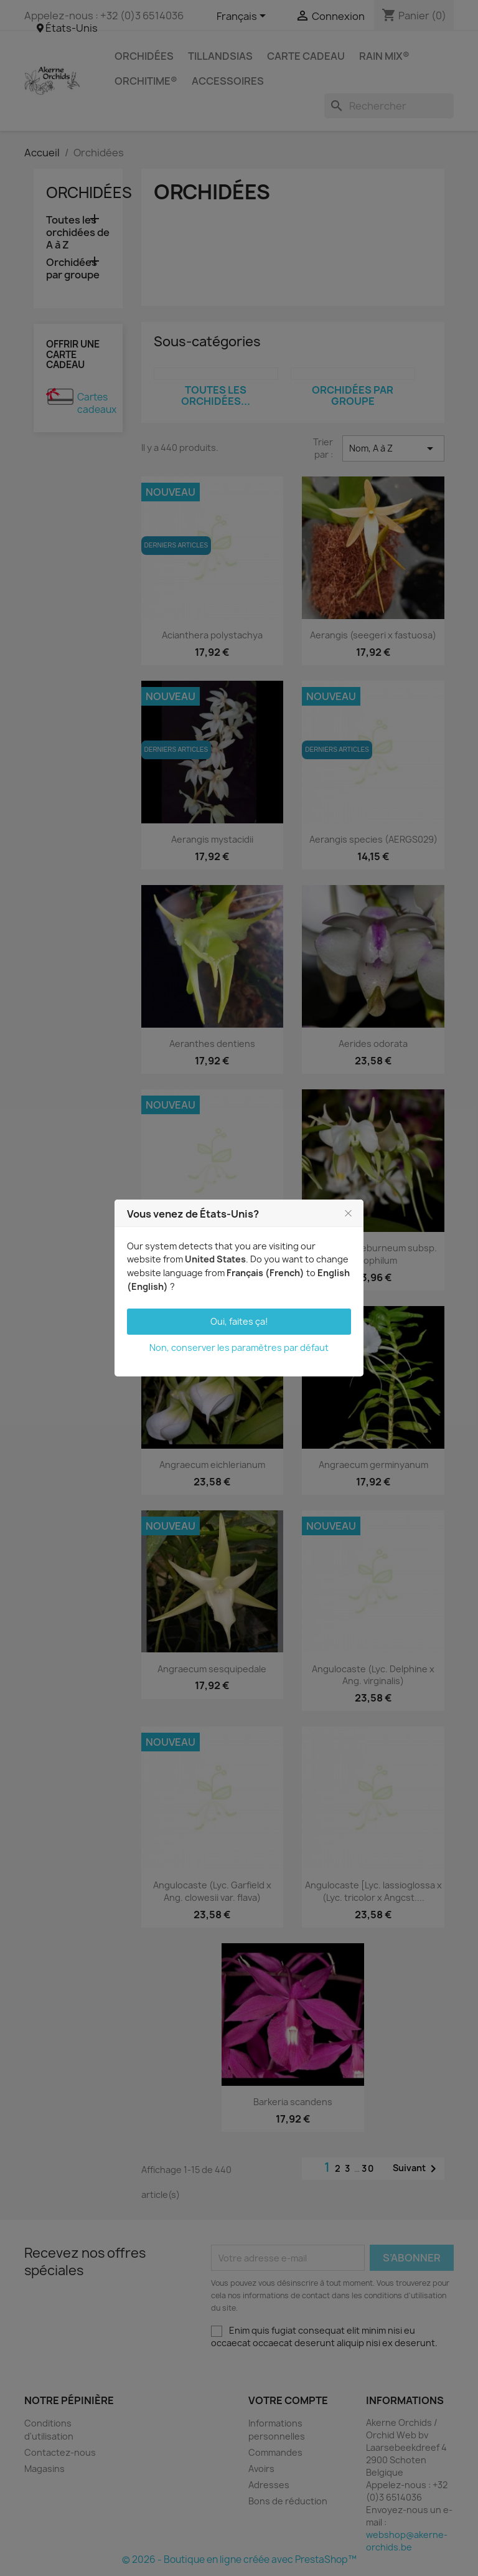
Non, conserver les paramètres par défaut (239, 1347)
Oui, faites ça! (239, 1321)
